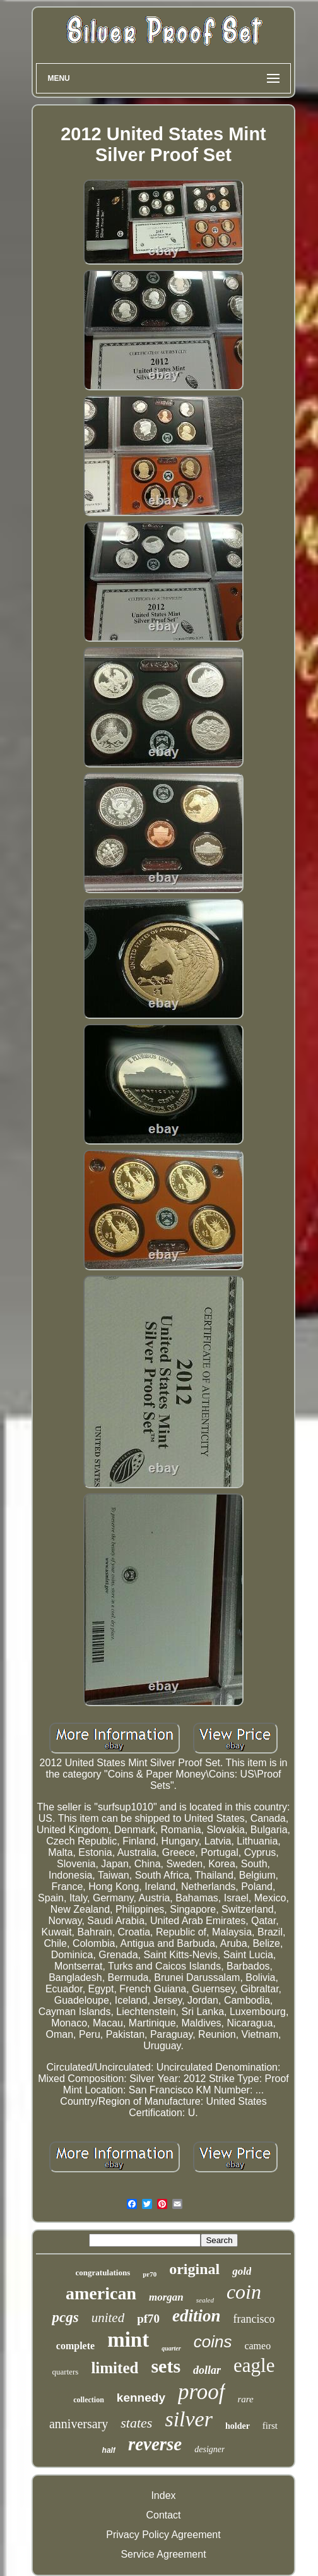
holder (237, 2426)
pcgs (65, 2317)
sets (165, 2366)
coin (244, 2291)
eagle (253, 2365)
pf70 (148, 2318)
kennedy (141, 2397)
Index (163, 2495)
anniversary (78, 2424)
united (108, 2317)
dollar (207, 2370)
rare (246, 2399)
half (108, 2450)
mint (128, 2339)
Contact (163, 2515)
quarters (65, 2371)
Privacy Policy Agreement (163, 2534)
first (270, 2426)
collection (88, 2399)
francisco (254, 2319)
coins (213, 2341)
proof (201, 2392)
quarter (171, 2348)
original (194, 2269)
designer (209, 2449)
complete (75, 2345)
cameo (257, 2345)
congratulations (103, 2272)
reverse (155, 2444)
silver (189, 2419)
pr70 (149, 2274)
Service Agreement (163, 2554)
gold (241, 2271)
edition (196, 2315)
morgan (166, 2297)
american (101, 2293)
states (136, 2423)
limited (114, 2367)
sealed (205, 2300)
